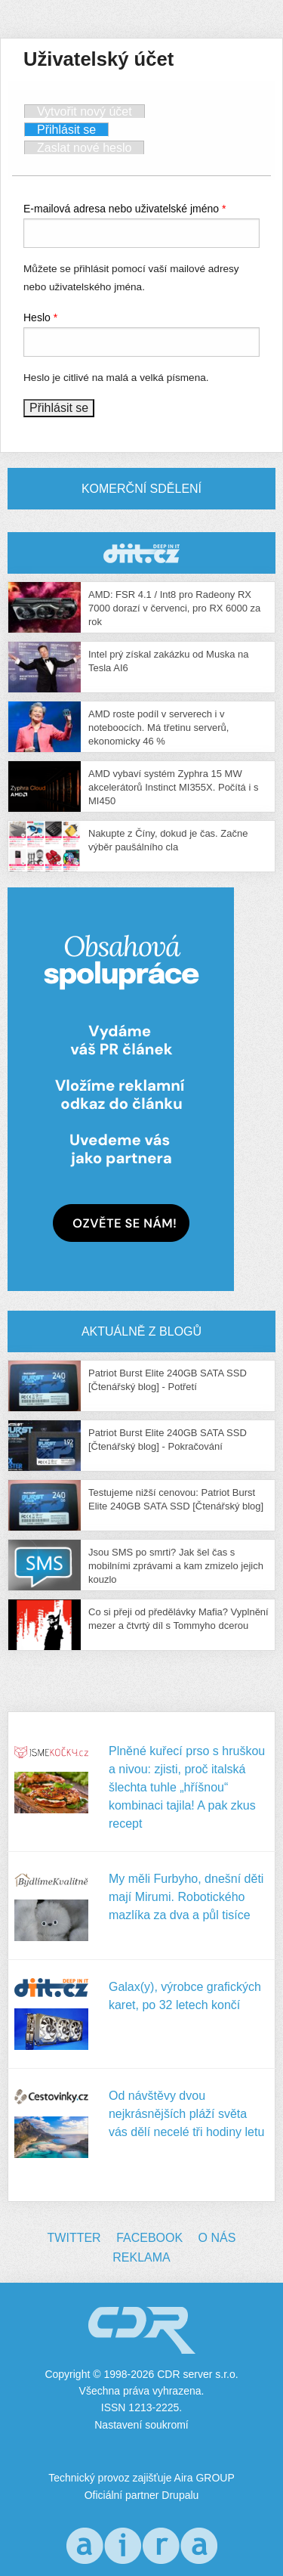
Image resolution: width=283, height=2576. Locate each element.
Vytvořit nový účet (84, 111)
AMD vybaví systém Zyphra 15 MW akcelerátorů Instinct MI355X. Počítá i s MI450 (173, 787)
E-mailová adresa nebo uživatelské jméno (124, 209)
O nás (217, 2237)
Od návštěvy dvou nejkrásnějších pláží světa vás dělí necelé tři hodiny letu (186, 2113)
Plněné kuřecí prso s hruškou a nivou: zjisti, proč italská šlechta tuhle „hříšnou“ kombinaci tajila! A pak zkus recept (187, 1787)
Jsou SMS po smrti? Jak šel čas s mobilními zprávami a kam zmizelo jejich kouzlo (175, 1566)
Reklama (141, 2257)
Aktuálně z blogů (141, 1331)
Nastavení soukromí (141, 2425)
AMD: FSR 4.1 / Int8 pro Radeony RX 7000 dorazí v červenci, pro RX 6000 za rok (174, 608)
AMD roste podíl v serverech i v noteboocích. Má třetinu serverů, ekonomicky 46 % (158, 727)
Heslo (40, 317)
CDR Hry (141, 553)
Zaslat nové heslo (84, 147)
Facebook (149, 2237)
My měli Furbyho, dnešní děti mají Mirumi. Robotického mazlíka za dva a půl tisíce (186, 1896)
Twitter (74, 2237)
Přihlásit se (73, 129)
